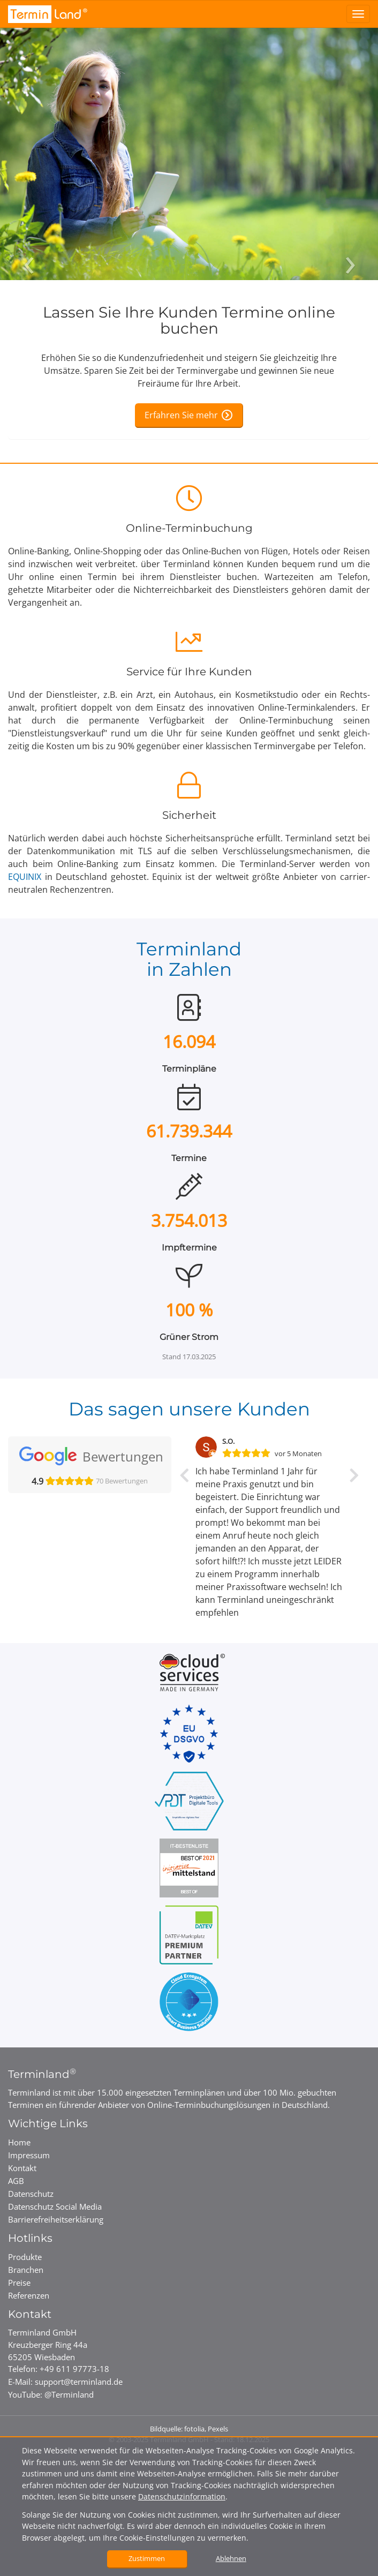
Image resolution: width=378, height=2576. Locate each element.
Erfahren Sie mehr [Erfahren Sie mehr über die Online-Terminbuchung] (181, 415)
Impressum (29, 2155)
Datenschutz (31, 2193)
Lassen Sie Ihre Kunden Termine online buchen (189, 320)
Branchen (25, 2269)
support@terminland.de (79, 2381)
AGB (16, 2180)
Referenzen (28, 2295)
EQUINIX (24, 877)
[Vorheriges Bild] (28, 246)
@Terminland (69, 2394)
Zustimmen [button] (146, 2558)
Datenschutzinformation (181, 2496)
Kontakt (22, 2168)
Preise (19, 2282)
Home (19, 2142)
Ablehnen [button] (231, 2558)
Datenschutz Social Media (55, 2206)
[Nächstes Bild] (349, 246)
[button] (184, 1545)
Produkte (25, 2256)
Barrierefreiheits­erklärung (55, 2219)
